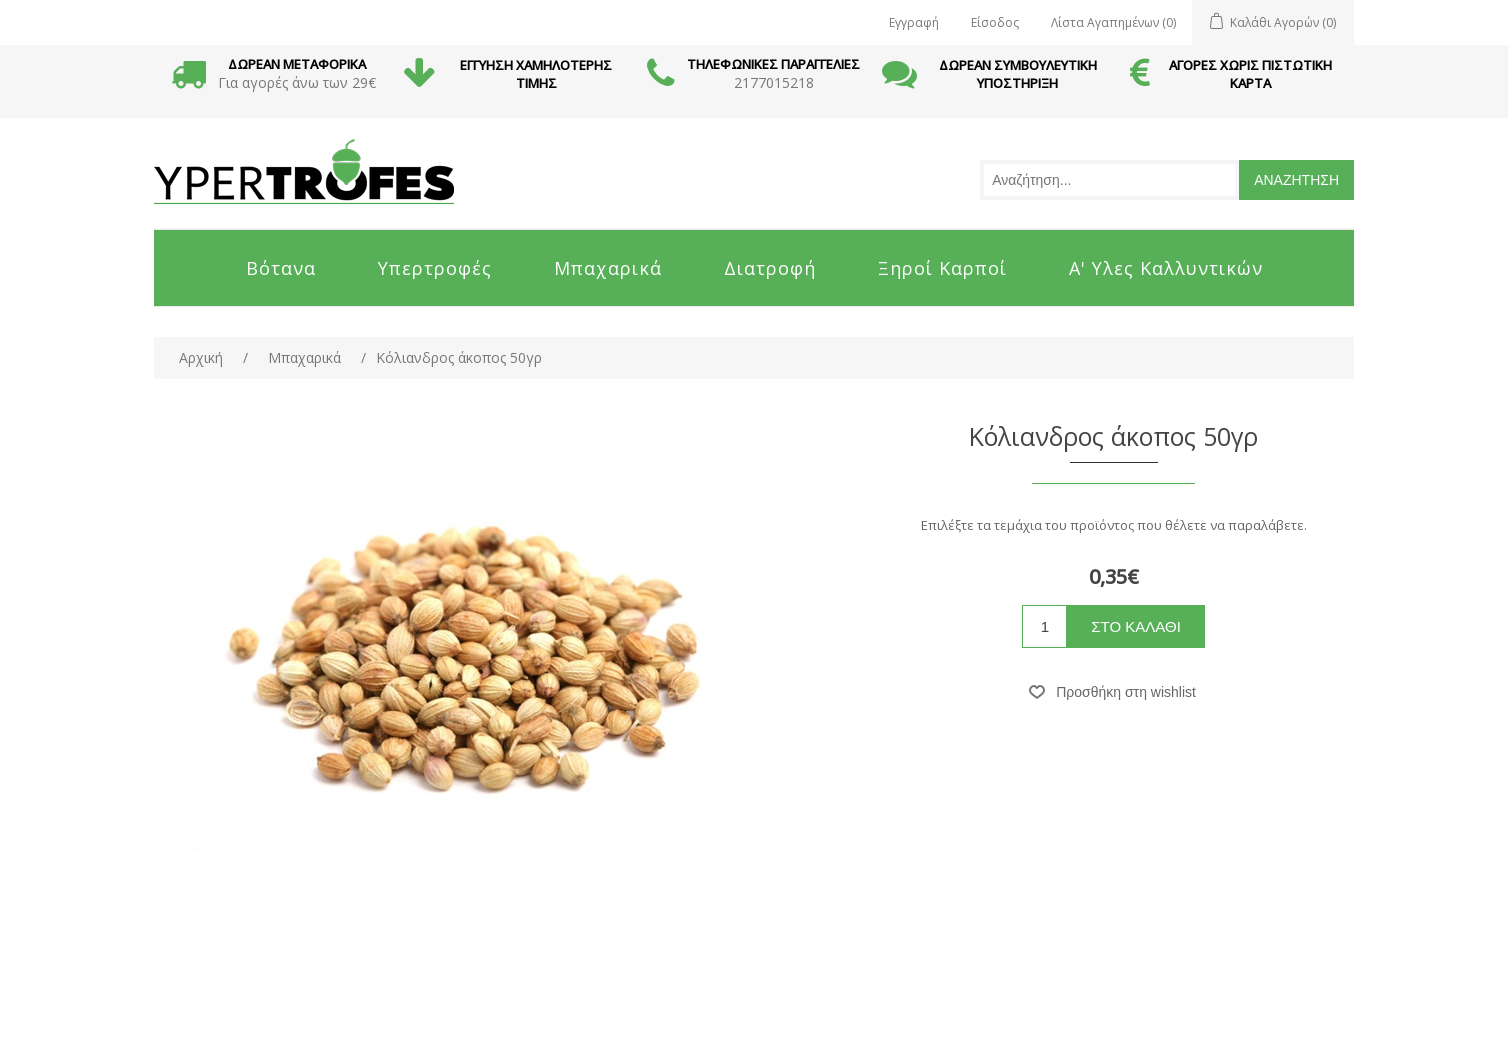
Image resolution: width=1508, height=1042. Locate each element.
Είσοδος (995, 22)
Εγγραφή (914, 22)
